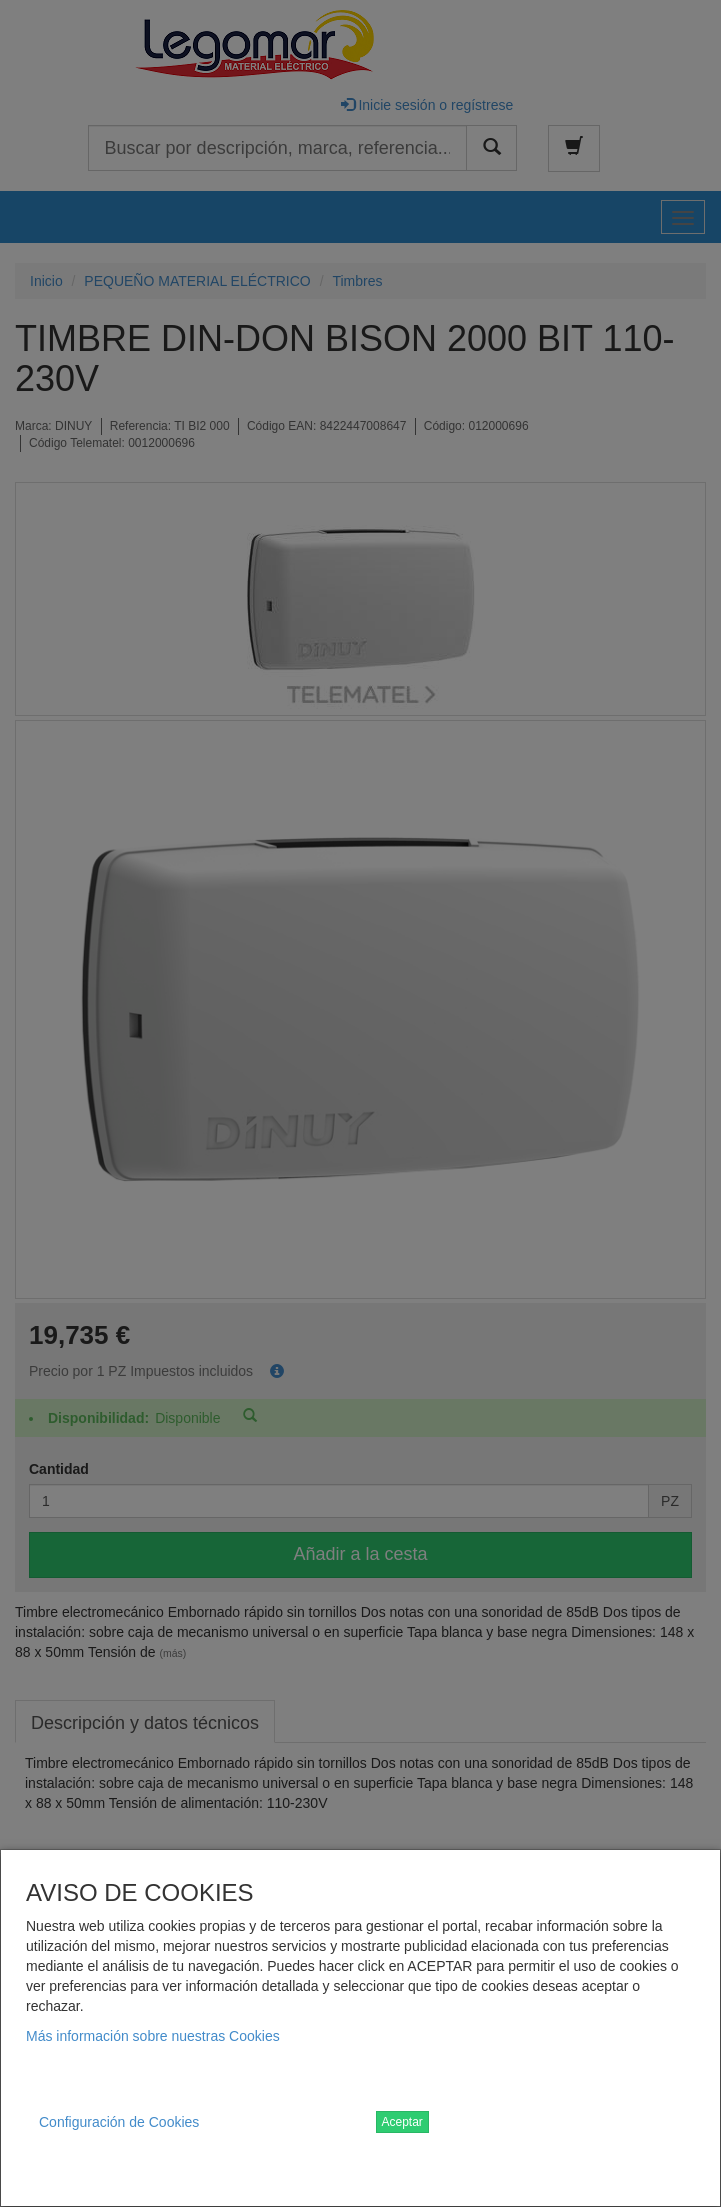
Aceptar (402, 2122)
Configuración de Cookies (119, 2122)
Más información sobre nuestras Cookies (153, 2036)
